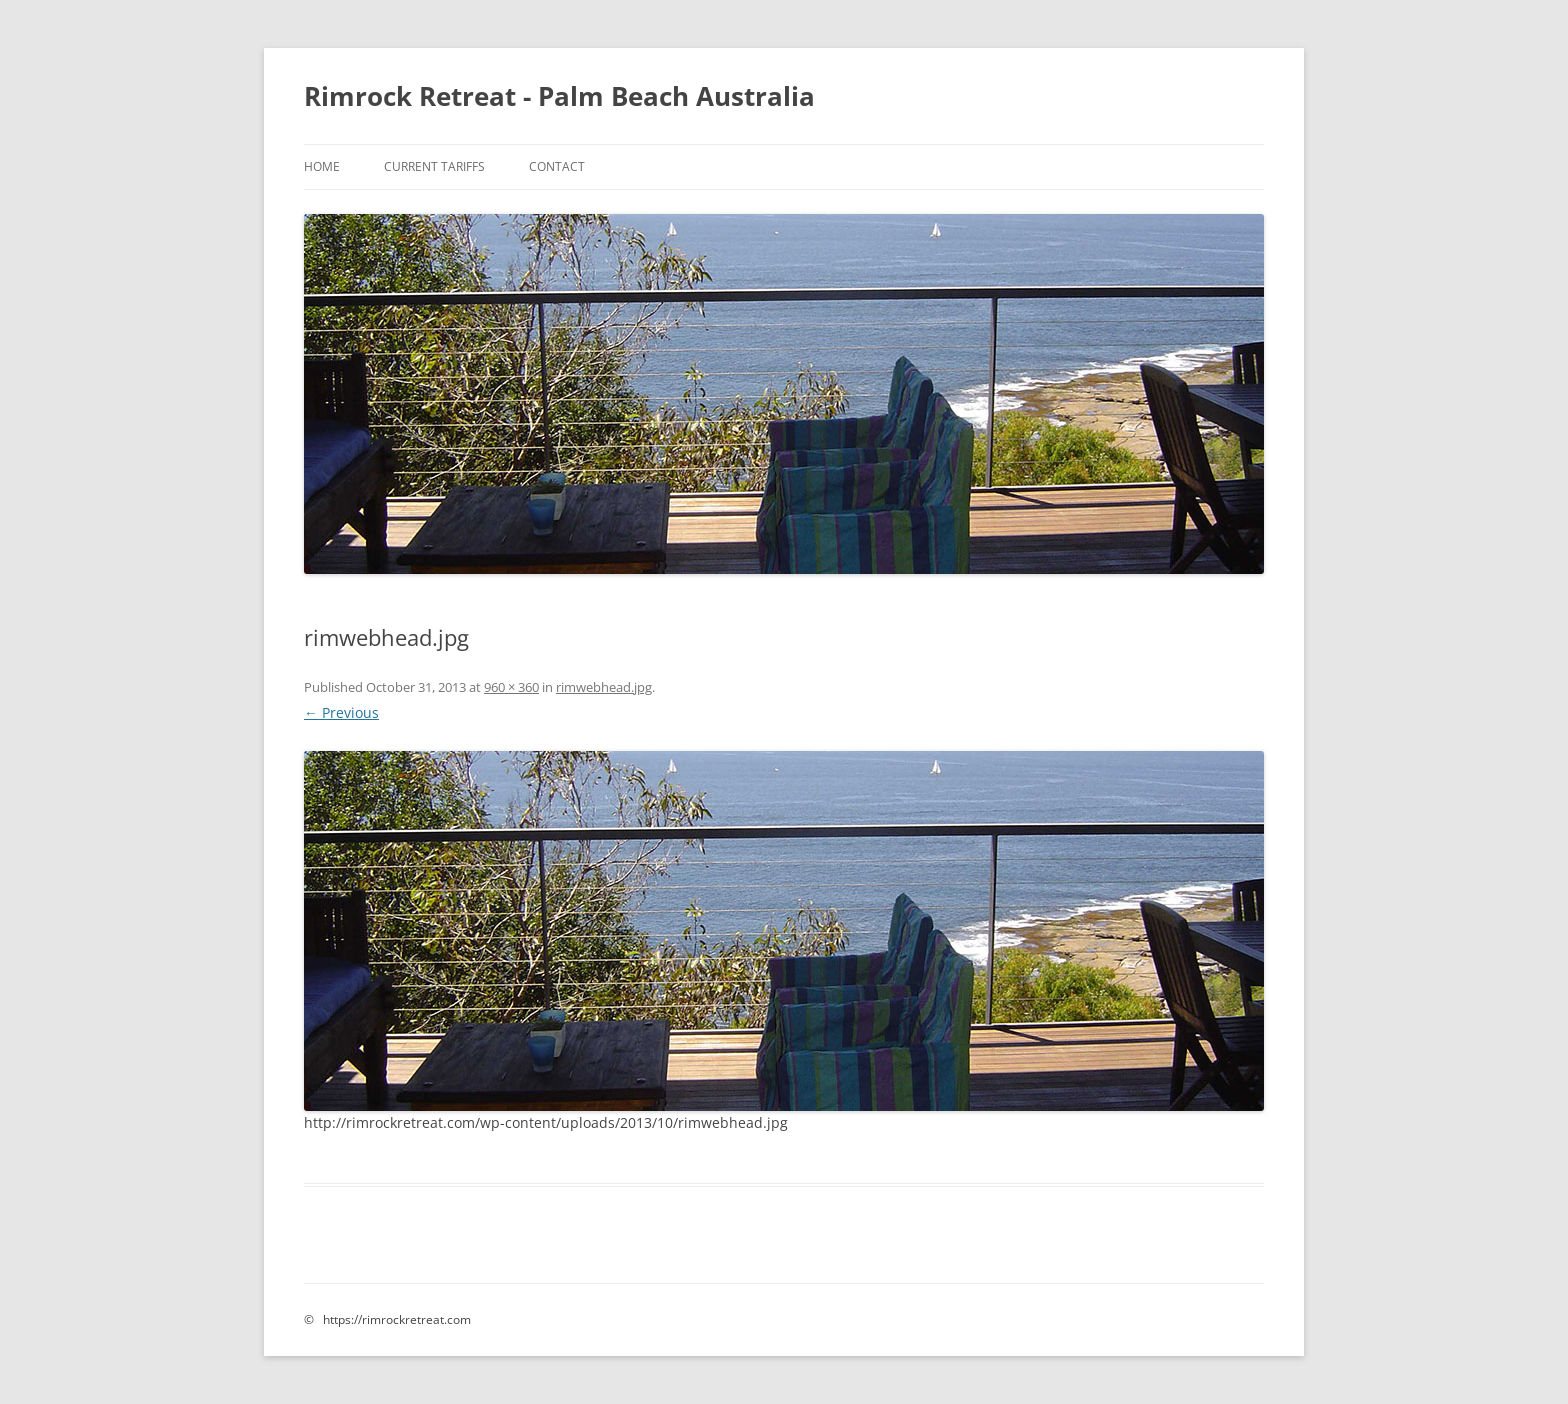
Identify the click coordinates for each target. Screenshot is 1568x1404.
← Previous (341, 712)
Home (322, 166)
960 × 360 (511, 687)
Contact (557, 166)
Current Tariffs (434, 166)
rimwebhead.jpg (604, 687)
